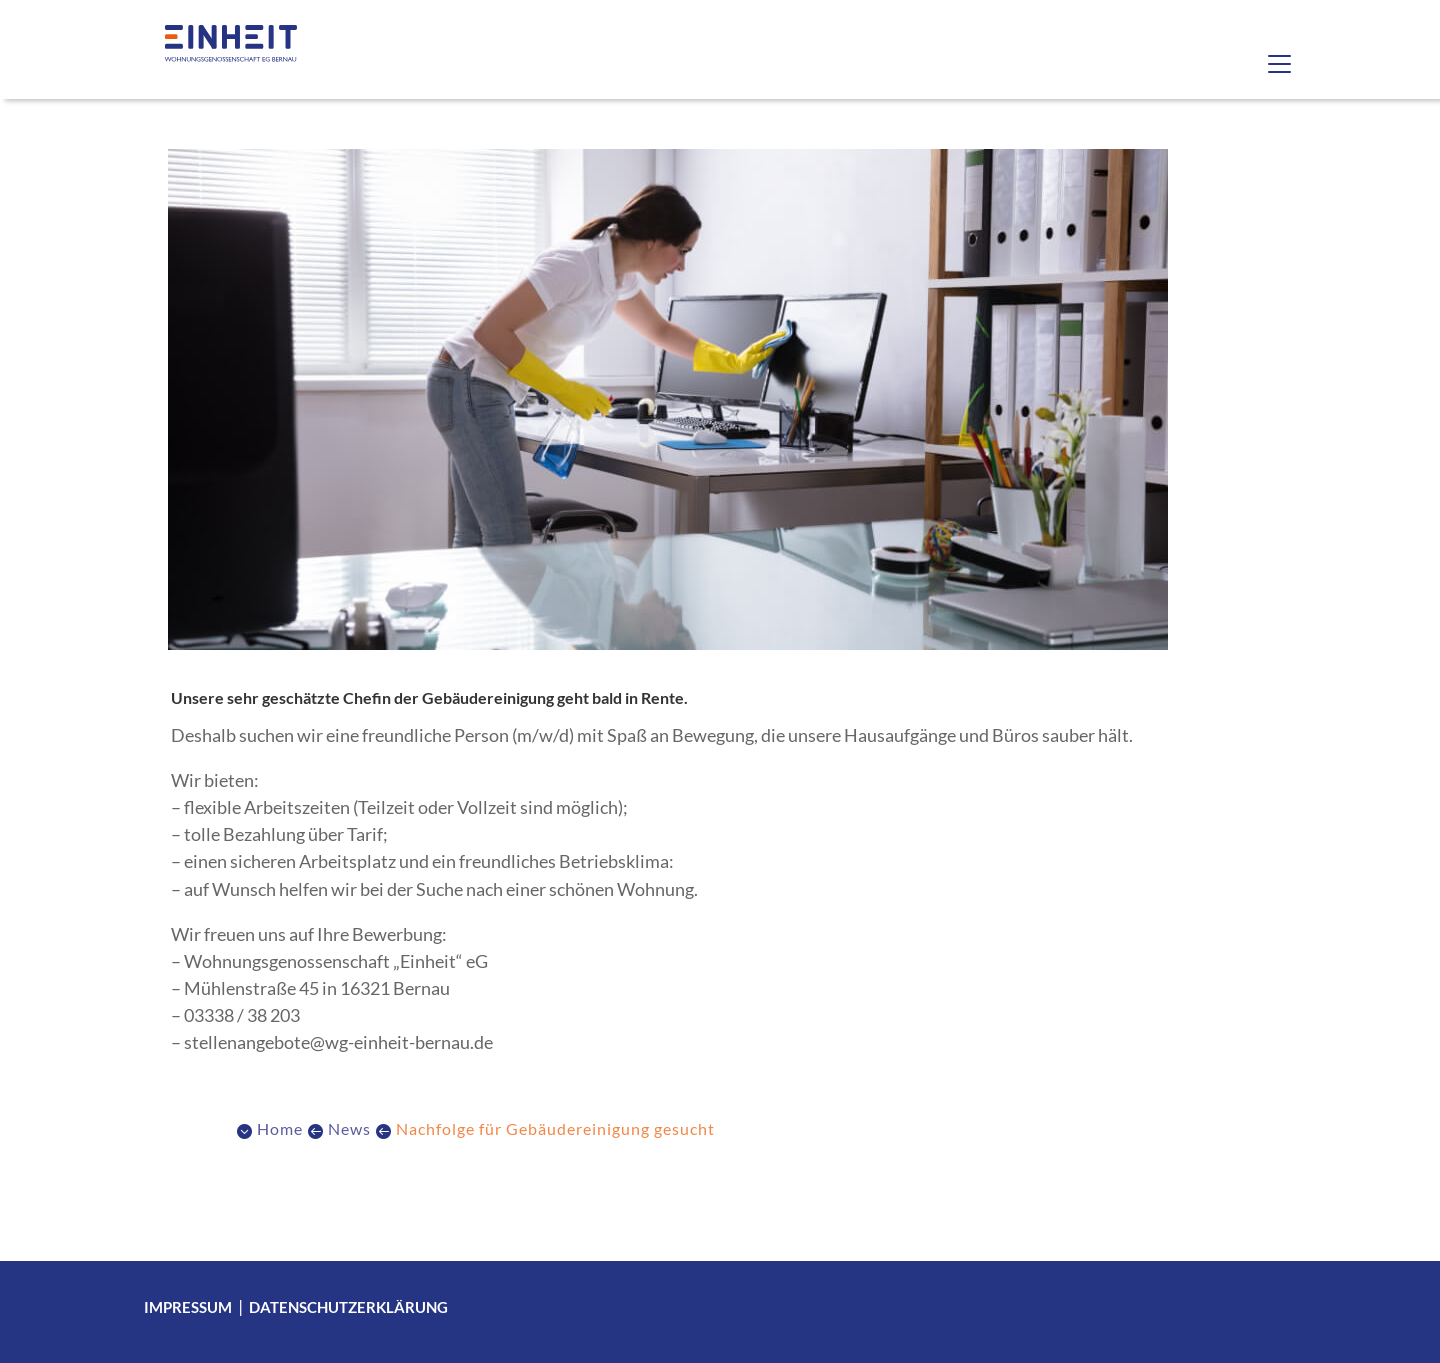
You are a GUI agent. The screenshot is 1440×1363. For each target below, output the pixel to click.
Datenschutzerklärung (348, 1307)
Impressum (188, 1307)
